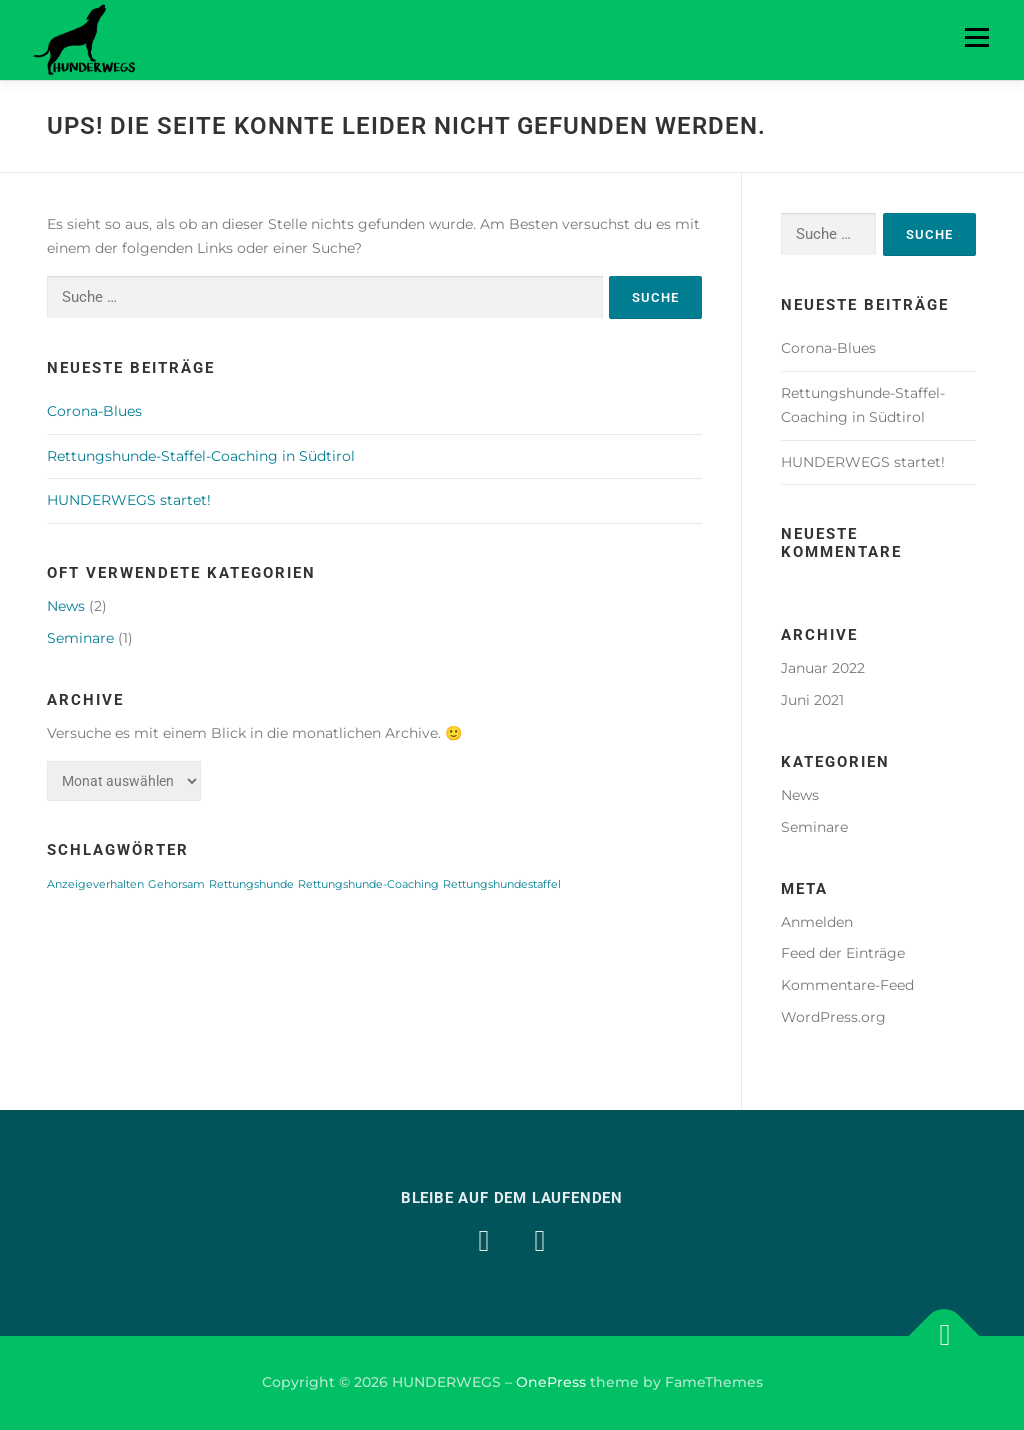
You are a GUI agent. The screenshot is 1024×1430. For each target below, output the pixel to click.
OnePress (551, 1382)
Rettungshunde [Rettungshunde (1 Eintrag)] (251, 884)
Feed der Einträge (843, 953)
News (66, 606)
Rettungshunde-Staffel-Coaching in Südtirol (201, 456)
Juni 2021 (812, 700)
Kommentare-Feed (847, 985)
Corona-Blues (94, 411)
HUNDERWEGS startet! (129, 500)
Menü (976, 37)
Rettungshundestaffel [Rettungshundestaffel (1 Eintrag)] (502, 884)
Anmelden (817, 922)
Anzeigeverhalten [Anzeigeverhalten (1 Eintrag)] (95, 884)
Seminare (80, 638)
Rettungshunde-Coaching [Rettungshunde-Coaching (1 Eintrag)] (368, 884)
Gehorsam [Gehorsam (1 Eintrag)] (176, 884)
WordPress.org (833, 1017)
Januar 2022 (823, 668)
